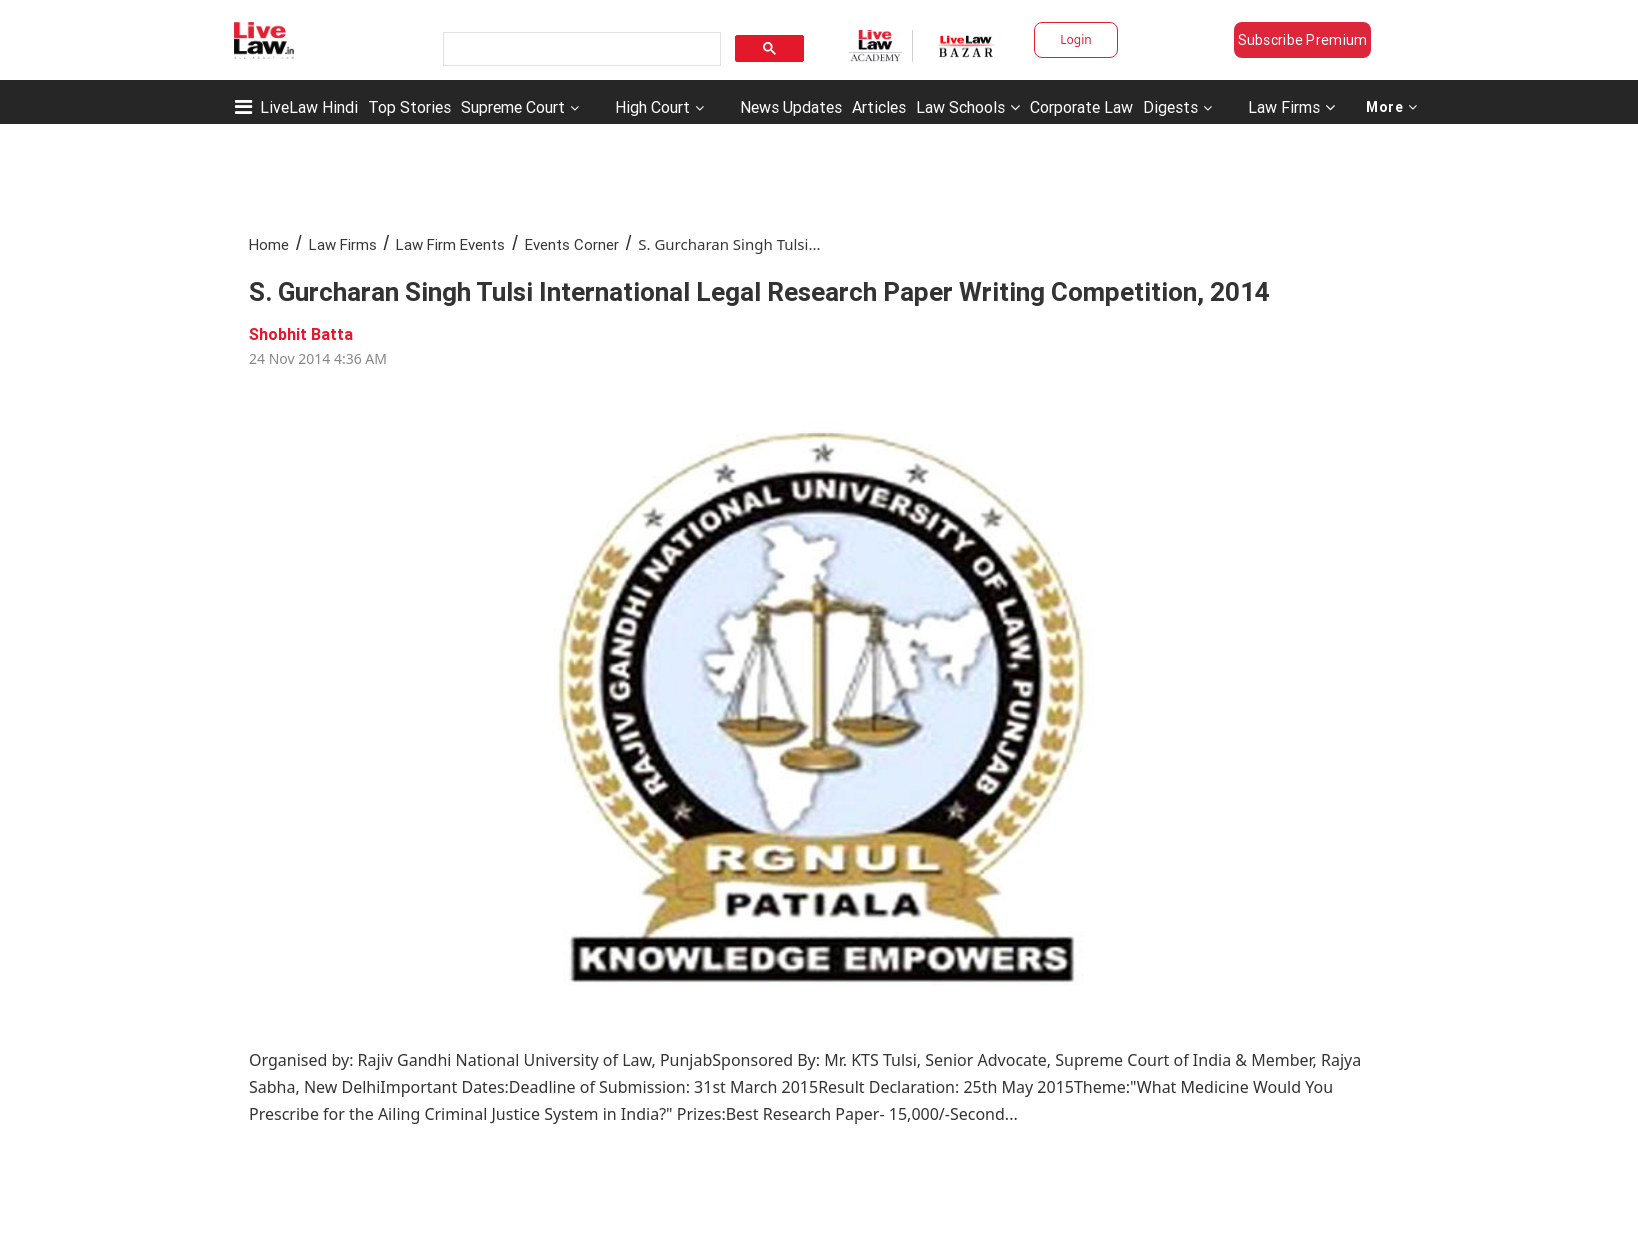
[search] (580, 49)
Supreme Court (513, 107)
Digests (1170, 107)
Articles (879, 107)
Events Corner (572, 244)
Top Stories (409, 107)
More (1392, 107)
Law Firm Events (450, 244)
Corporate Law (1081, 107)
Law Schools (968, 107)
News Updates (791, 107)
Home (269, 244)
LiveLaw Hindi (309, 107)
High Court (652, 107)
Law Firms (1291, 107)
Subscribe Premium (1303, 40)
